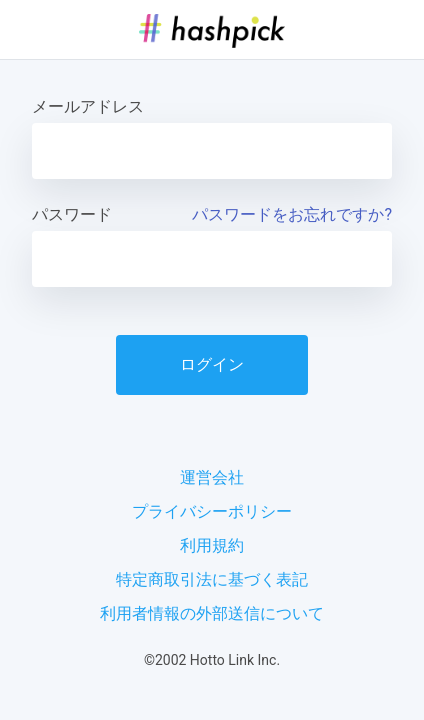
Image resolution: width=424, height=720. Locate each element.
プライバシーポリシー (212, 511)
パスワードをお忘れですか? (292, 214)
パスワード (72, 214)
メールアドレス (88, 106)
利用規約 (212, 545)
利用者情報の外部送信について (212, 613)
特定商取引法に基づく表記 (212, 579)
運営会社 (212, 477)
